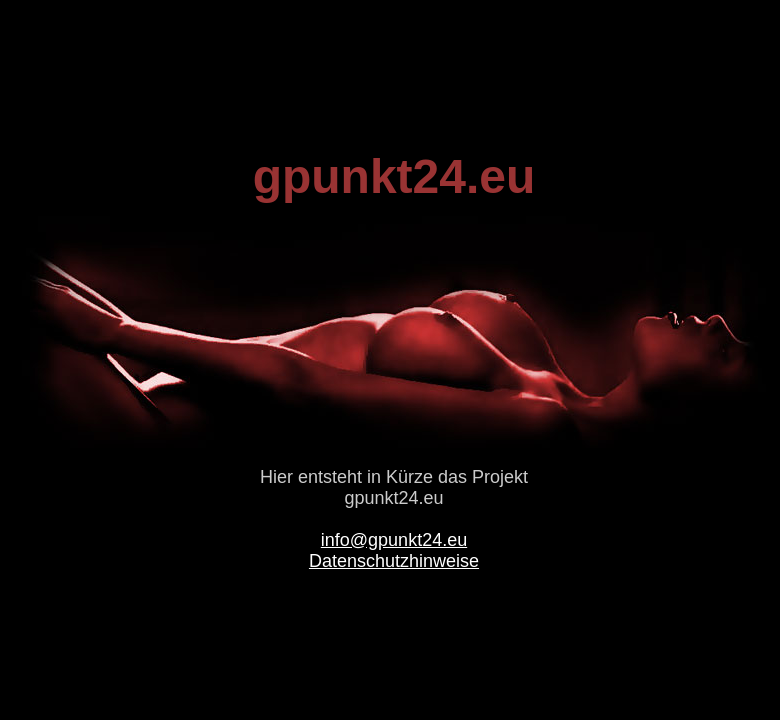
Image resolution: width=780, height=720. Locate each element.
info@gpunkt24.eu (394, 540)
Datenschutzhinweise (394, 561)
